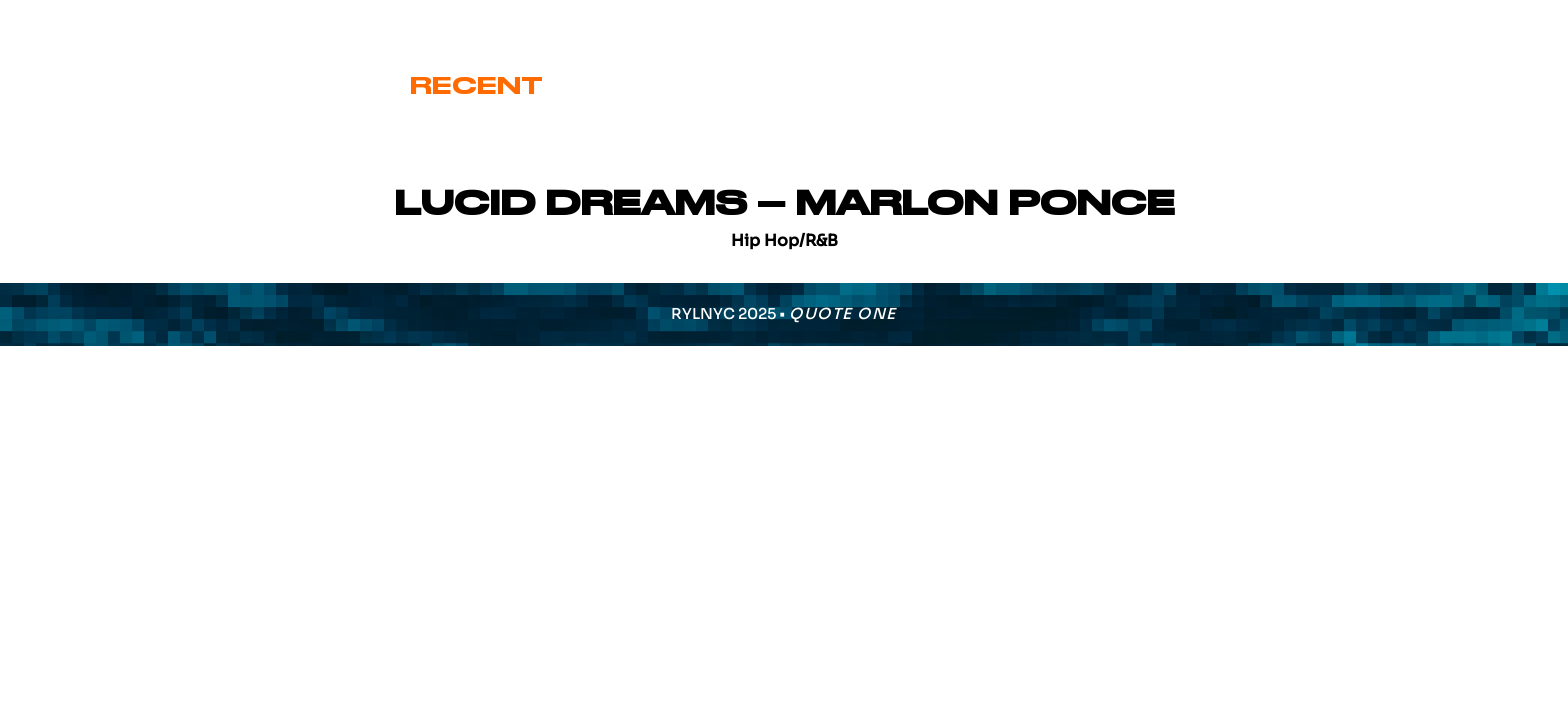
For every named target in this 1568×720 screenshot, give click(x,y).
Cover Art (669, 86)
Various (1086, 86)
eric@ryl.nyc (96, 21)
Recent (476, 86)
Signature (889, 86)
